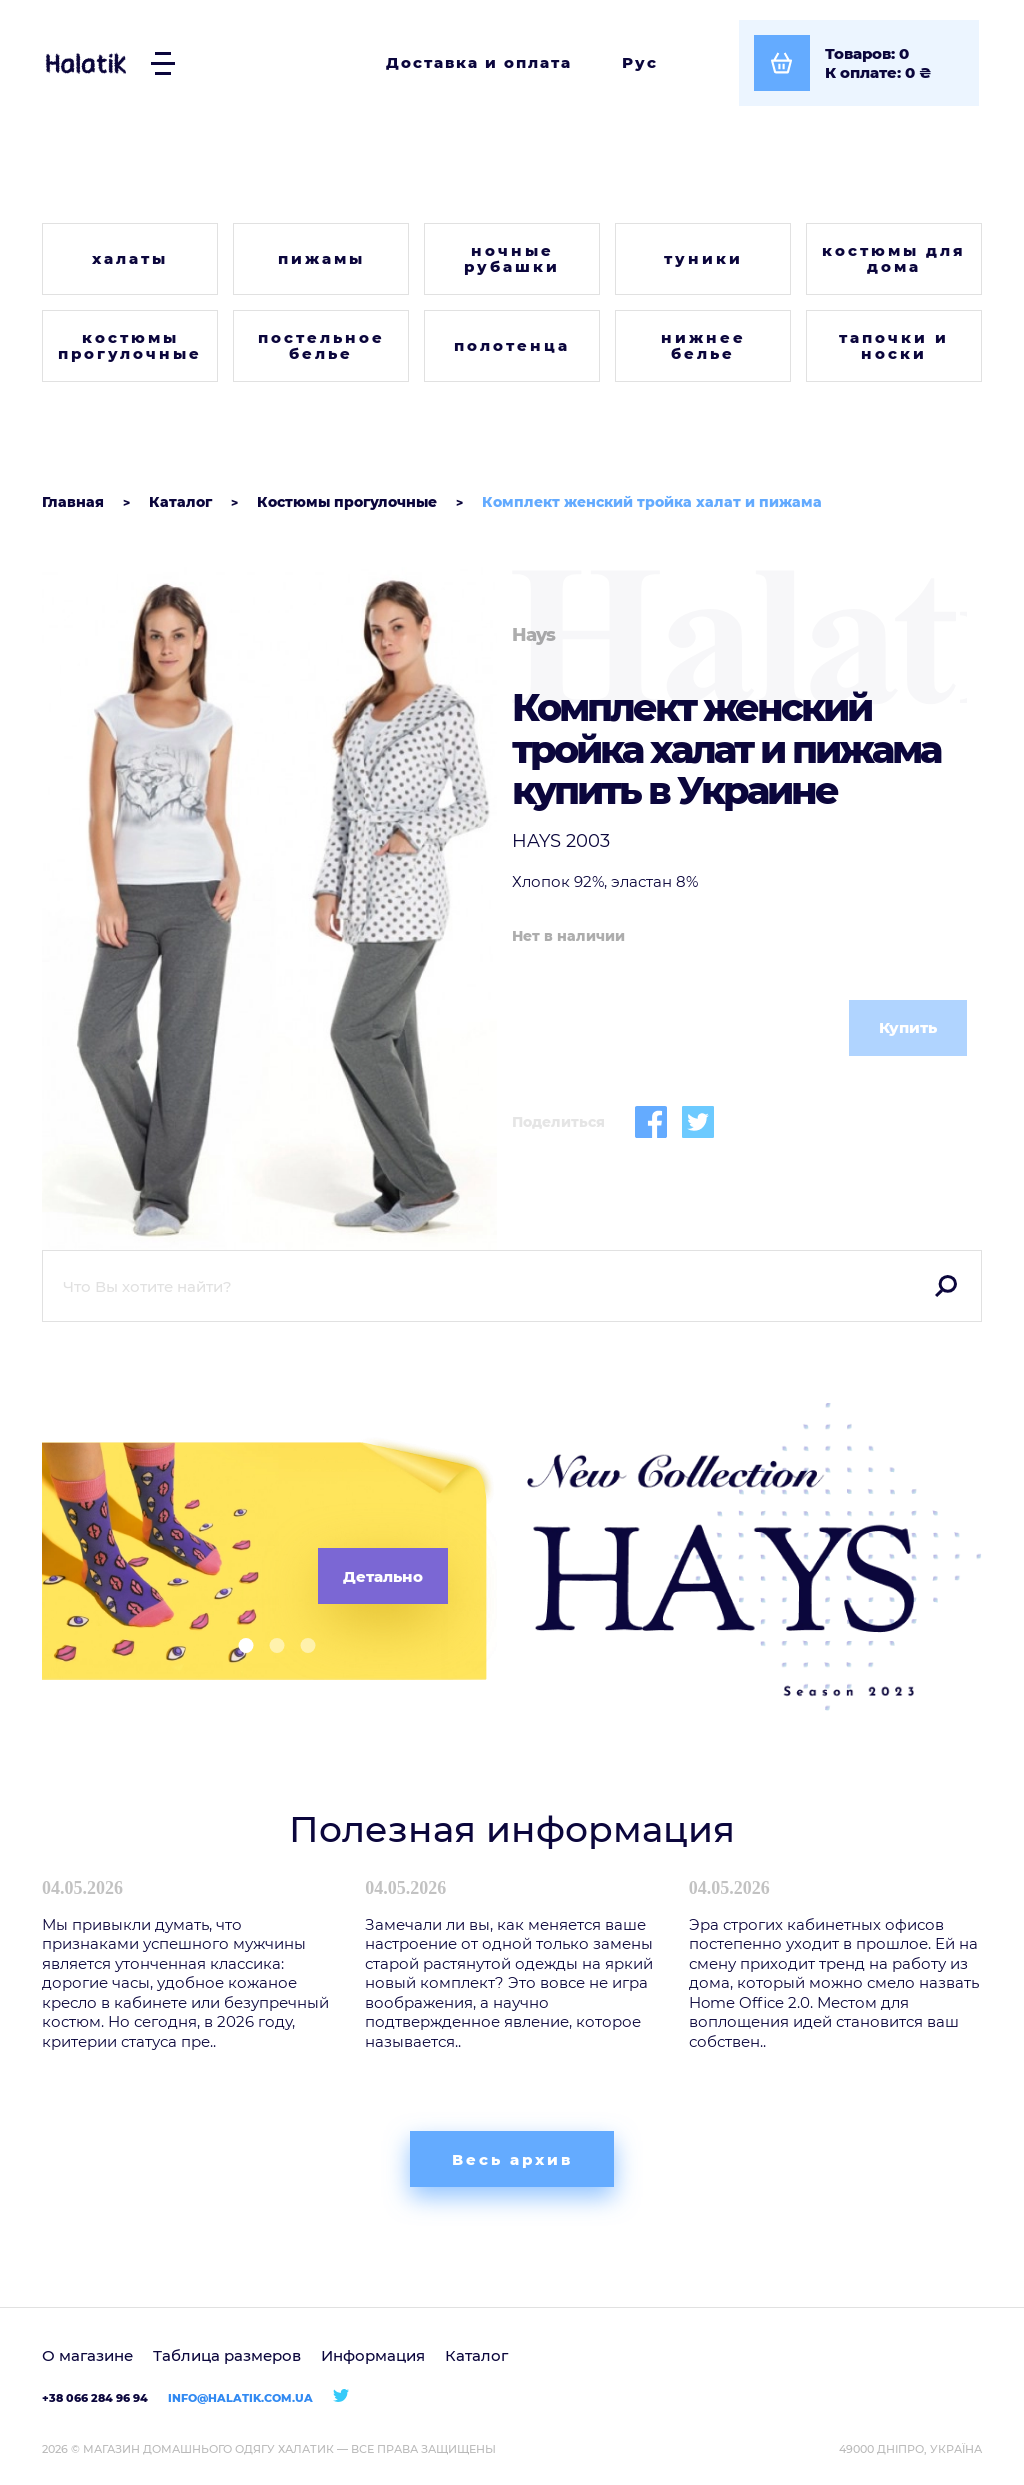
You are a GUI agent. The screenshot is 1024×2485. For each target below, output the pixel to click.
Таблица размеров (227, 2355)
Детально (383, 1576)
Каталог (476, 2355)
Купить (908, 1027)
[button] (238, 1645)
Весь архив (512, 2159)
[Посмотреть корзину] (859, 63)
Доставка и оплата (479, 62)
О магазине (87, 2355)
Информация (373, 2355)
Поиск (946, 1286)
